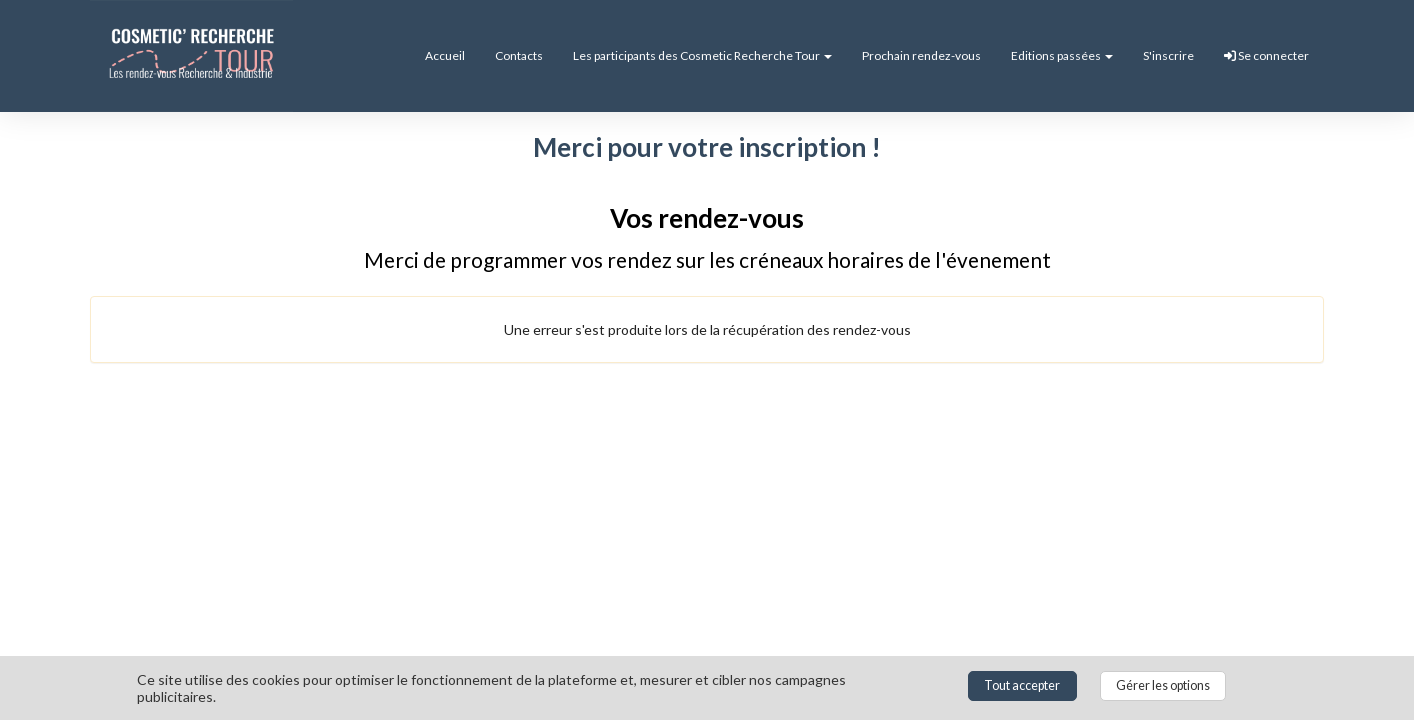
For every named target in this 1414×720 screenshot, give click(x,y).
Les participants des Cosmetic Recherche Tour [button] (702, 55)
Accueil (445, 55)
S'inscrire (1168, 55)
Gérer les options (1163, 685)
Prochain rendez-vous (921, 55)
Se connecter (1266, 55)
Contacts (519, 55)
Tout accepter (1022, 685)
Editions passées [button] (1062, 55)
